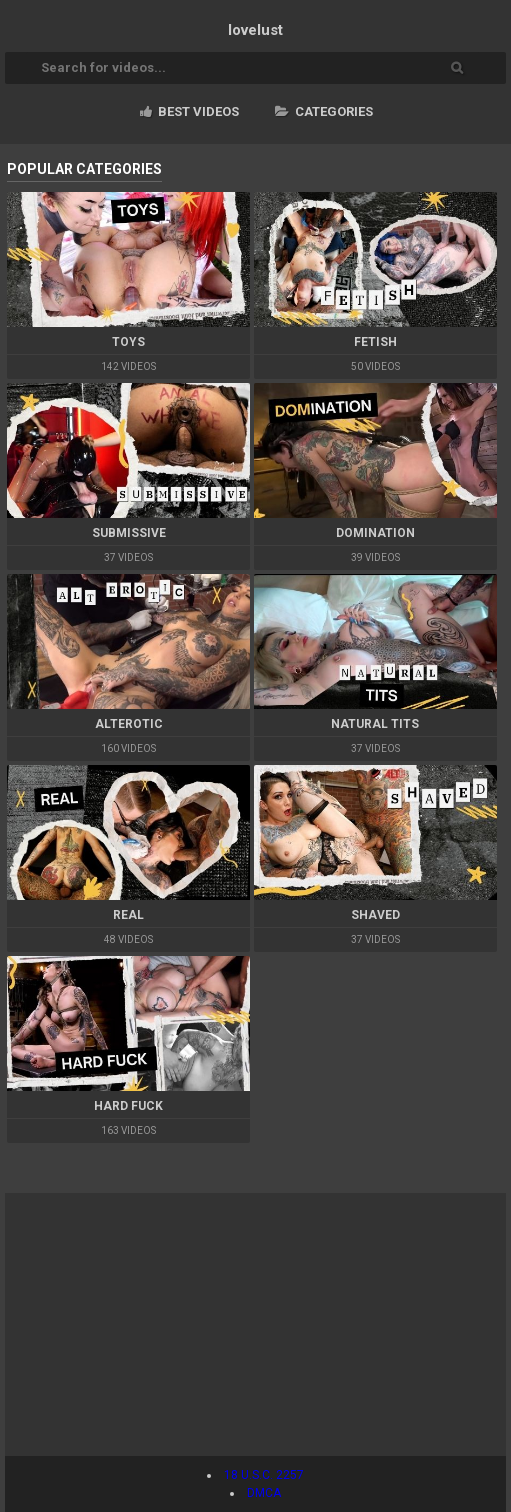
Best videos (189, 111)
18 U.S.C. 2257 (264, 1475)
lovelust (255, 30)
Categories (324, 111)
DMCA (264, 1493)
